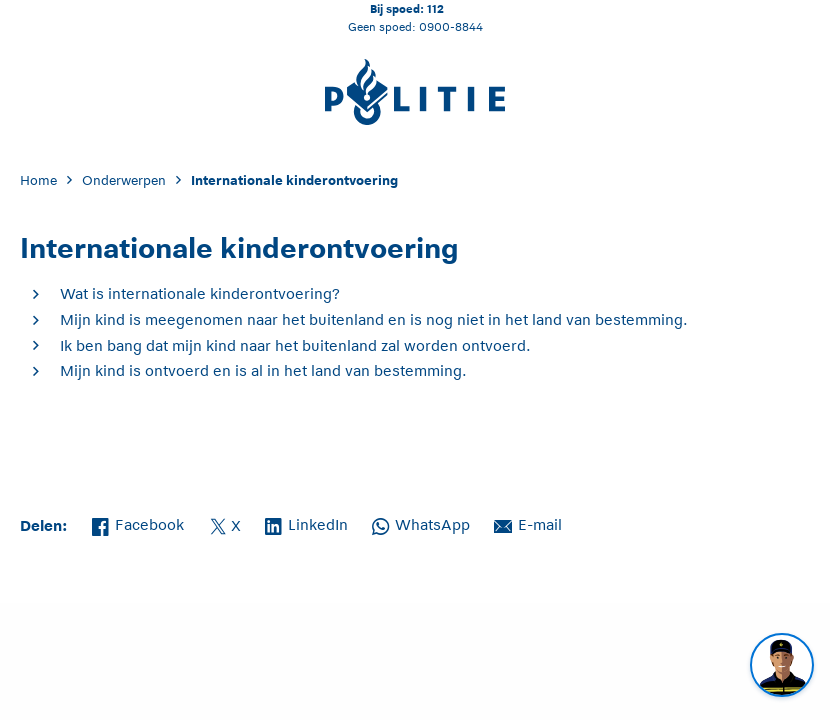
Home (38, 180)
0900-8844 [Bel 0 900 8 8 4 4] (451, 26)
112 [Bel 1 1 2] (435, 8)
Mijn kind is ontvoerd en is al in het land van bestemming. (263, 370)
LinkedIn (306, 523)
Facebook (138, 523)
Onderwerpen (124, 180)
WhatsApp (421, 523)
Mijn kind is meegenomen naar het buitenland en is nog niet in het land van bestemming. (374, 319)
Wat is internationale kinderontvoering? (200, 293)
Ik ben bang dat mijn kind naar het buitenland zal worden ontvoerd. (295, 345)
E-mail (528, 523)
